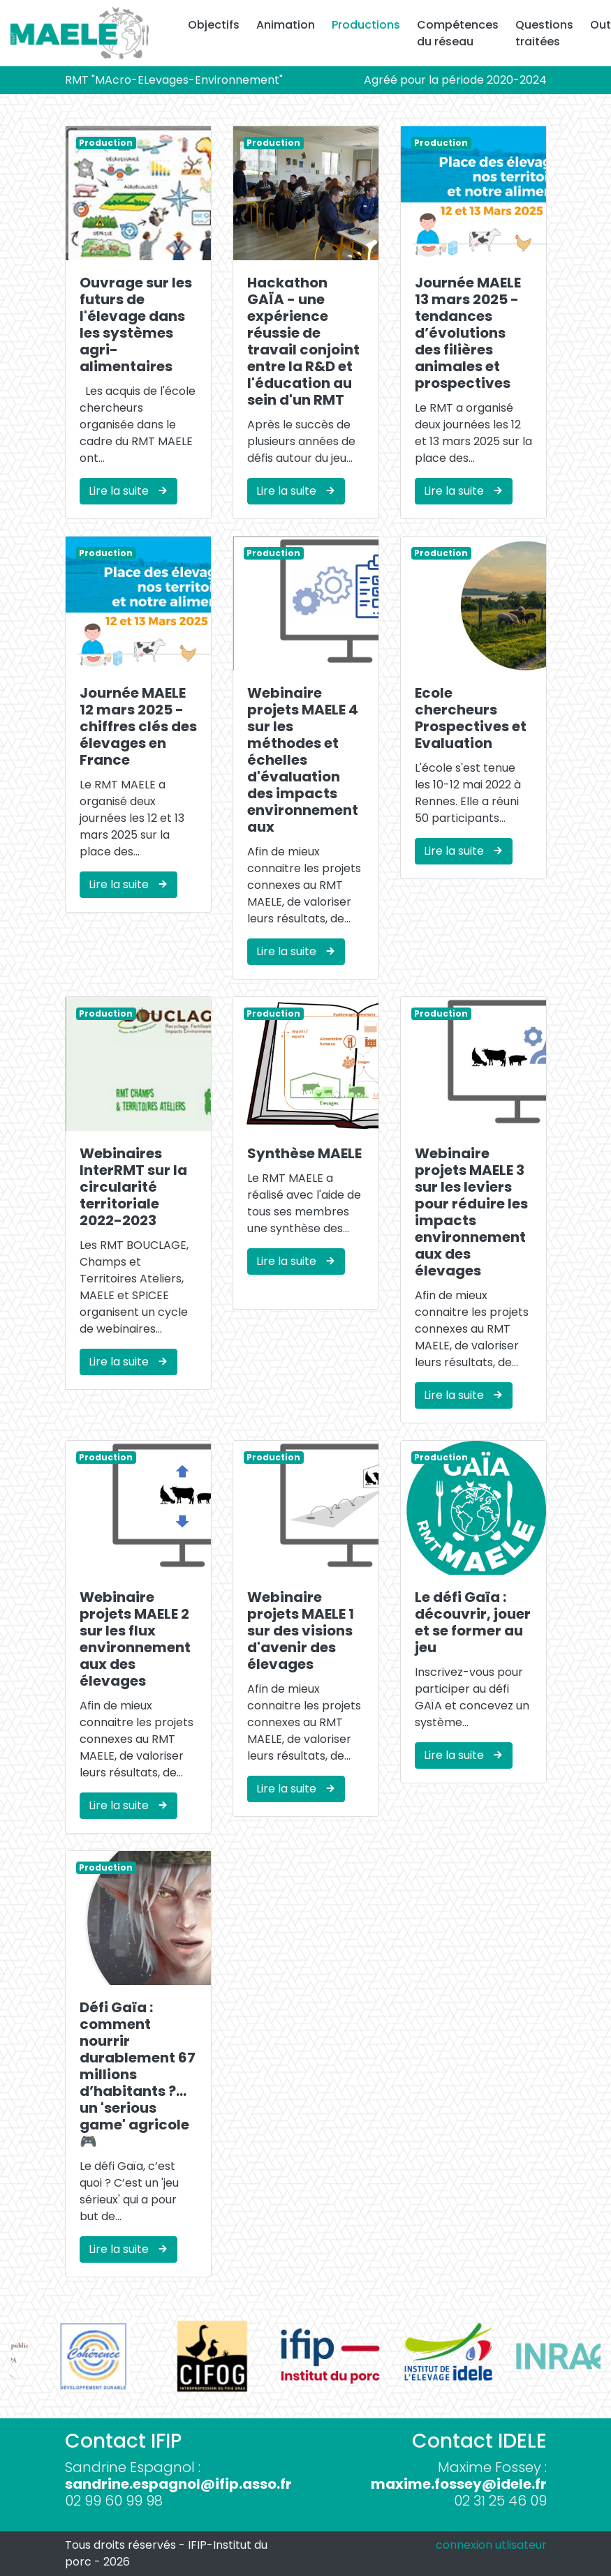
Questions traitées (544, 33)
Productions (366, 25)
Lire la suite (128, 491)
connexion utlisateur (491, 2545)
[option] (69, 2356)
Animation (285, 25)
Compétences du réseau (458, 33)
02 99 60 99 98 (114, 2500)
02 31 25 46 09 (500, 2500)
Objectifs (214, 25)
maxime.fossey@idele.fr (459, 2484)
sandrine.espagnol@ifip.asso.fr (178, 2484)
